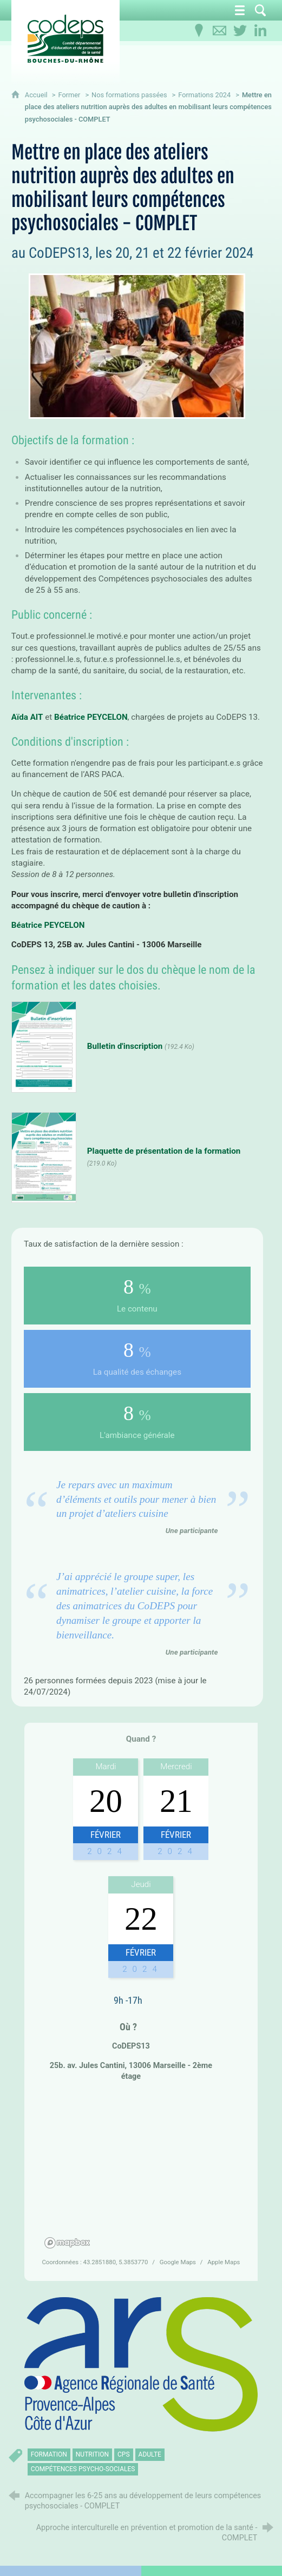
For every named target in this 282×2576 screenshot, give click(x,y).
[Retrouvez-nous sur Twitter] (239, 31)
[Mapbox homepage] (67, 2243)
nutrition (92, 2454)
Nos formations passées (129, 95)
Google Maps (179, 2262)
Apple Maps (223, 2262)
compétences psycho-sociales (83, 2469)
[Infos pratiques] (198, 31)
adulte (150, 2454)
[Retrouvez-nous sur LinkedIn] (260, 31)
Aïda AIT (27, 717)
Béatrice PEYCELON (91, 717)
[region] (141, 2171)
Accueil (37, 95)
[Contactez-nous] (219, 31)
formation (49, 2454)
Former (69, 95)
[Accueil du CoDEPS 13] (65, 39)
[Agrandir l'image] (141, 2365)
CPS (123, 2454)
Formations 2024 (204, 95)
